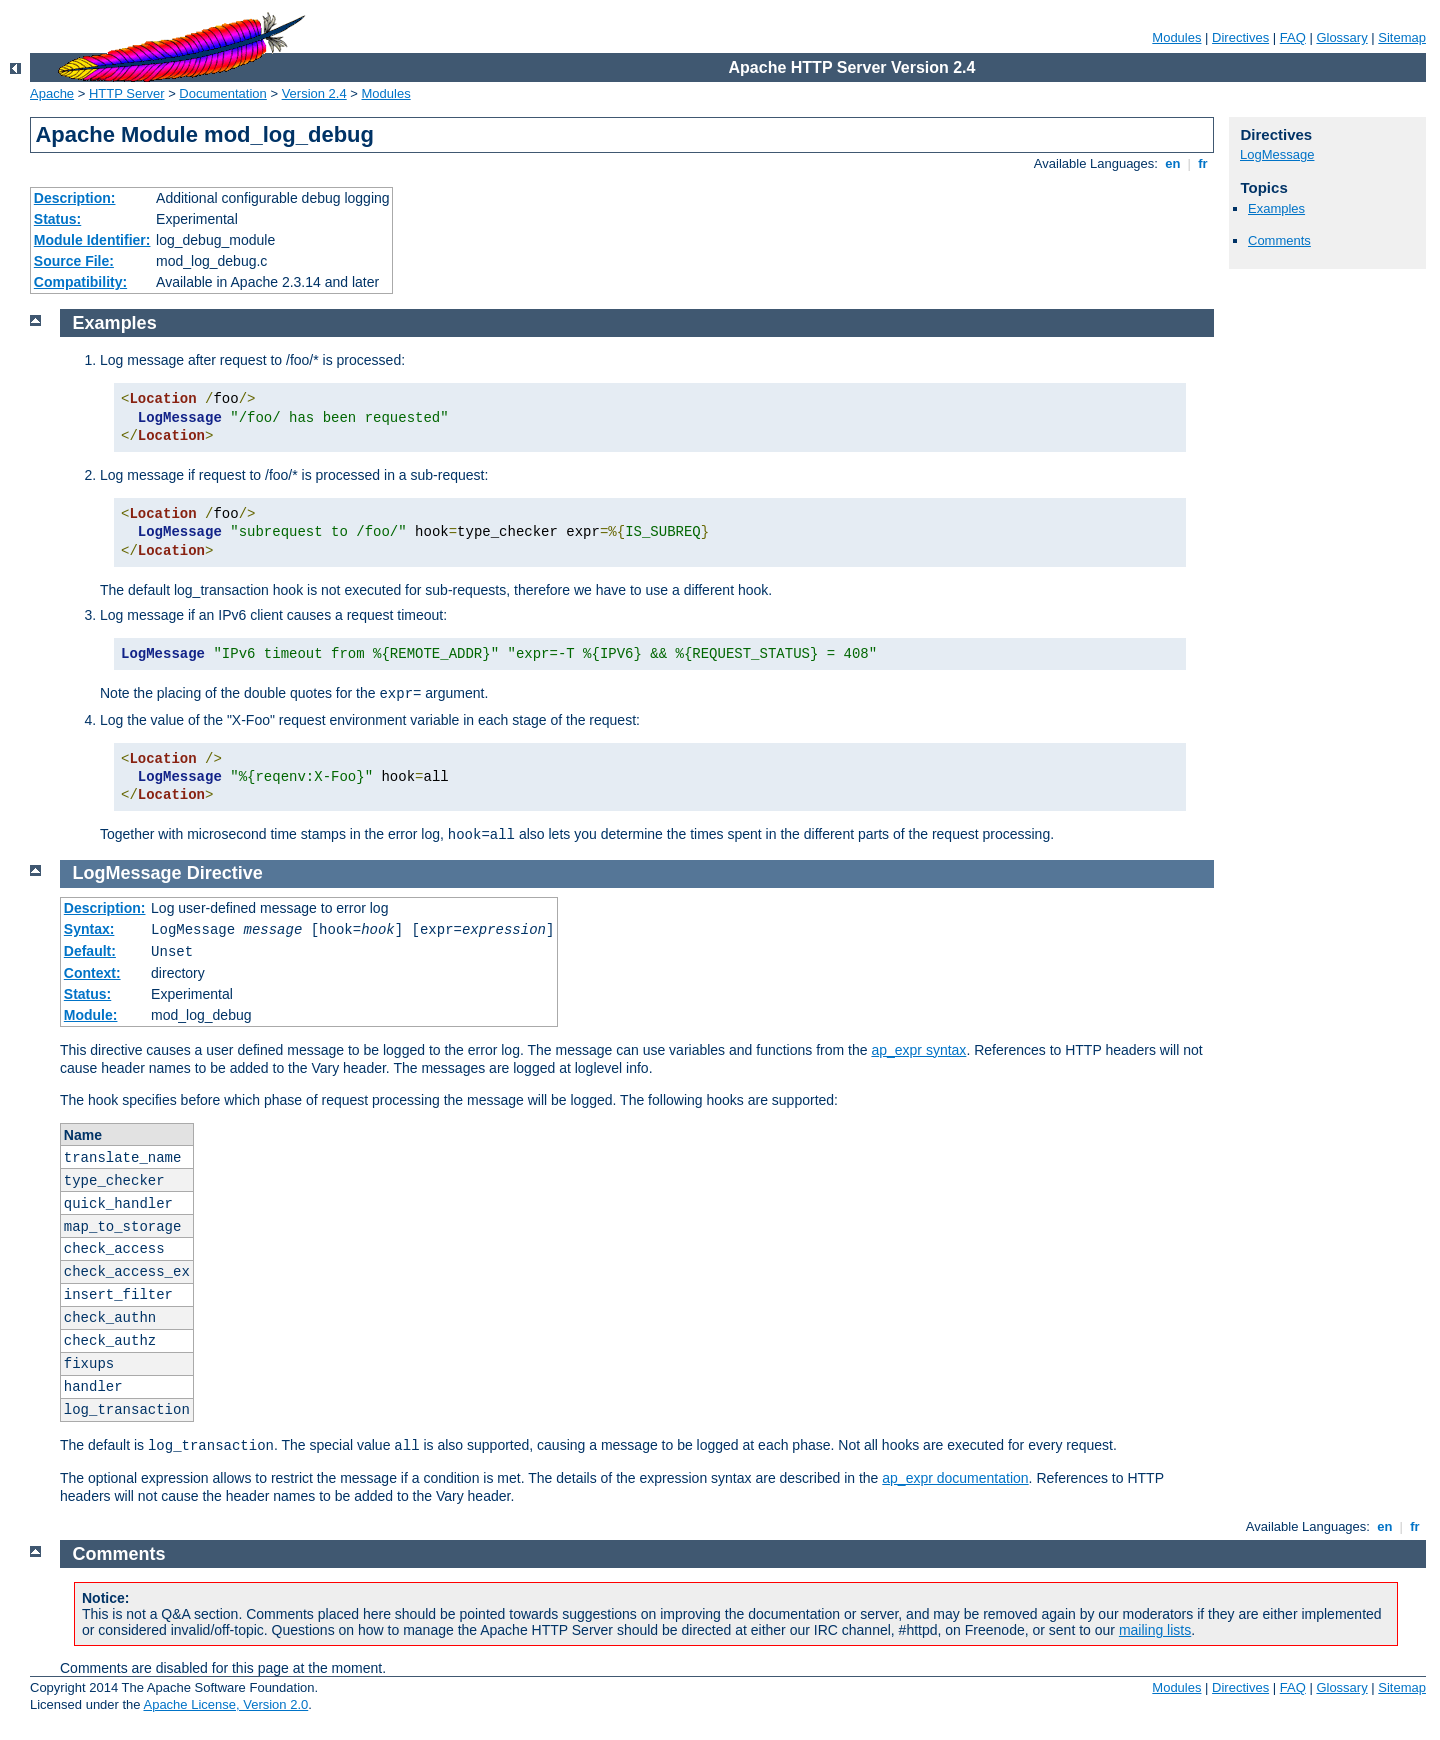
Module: (91, 1015)
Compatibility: (80, 282)
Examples (1276, 208)
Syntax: (89, 929)
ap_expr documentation (955, 1478)
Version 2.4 (314, 93)
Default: (90, 951)
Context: (92, 973)
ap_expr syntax (918, 1050)
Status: (57, 219)
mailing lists (1155, 1630)
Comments (1279, 240)
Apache (52, 93)
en (1173, 163)
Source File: (74, 261)
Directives (1240, 37)
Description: (75, 198)
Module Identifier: (92, 240)
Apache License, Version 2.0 (225, 1704)
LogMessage (1277, 154)
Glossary (1341, 37)
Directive (225, 873)
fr (1203, 163)
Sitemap (1402, 37)
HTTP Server (127, 93)
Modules (1176, 37)
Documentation (222, 93)
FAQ (1293, 37)
